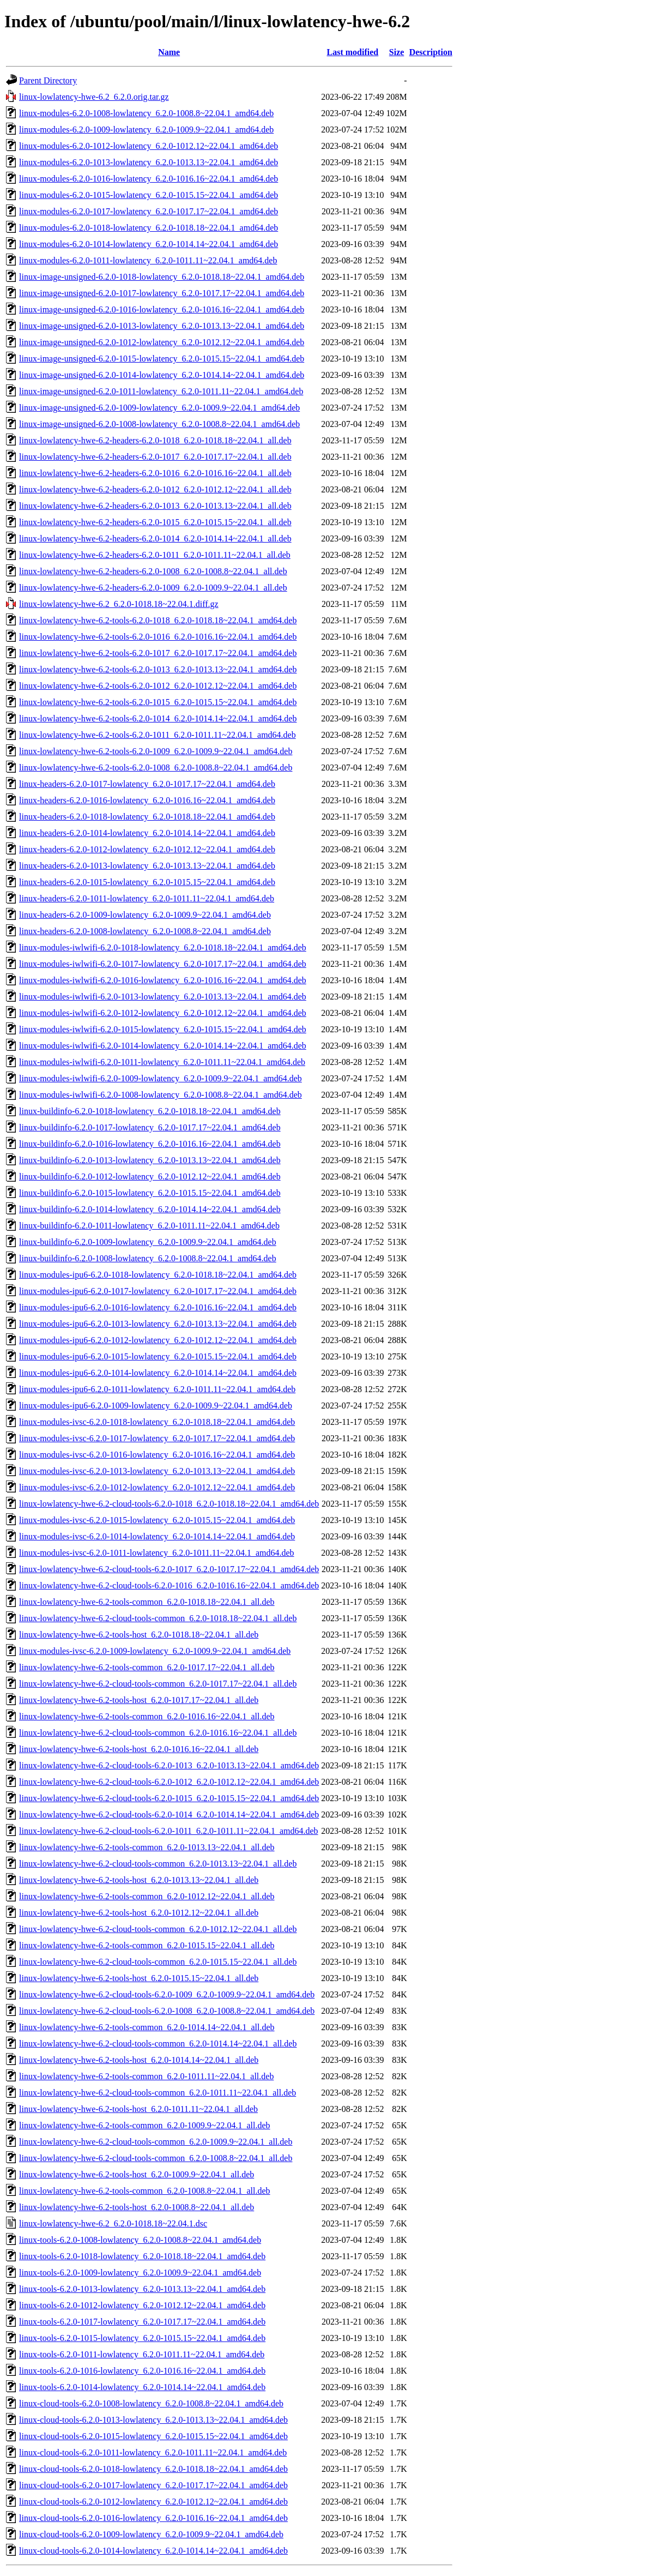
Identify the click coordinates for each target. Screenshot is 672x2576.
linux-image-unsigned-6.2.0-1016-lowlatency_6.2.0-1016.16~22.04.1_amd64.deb (161, 309)
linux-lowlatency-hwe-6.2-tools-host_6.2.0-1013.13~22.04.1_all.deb (138, 1880)
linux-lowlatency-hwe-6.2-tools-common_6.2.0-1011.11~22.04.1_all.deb (146, 2076)
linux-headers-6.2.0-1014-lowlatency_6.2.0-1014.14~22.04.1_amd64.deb (147, 833)
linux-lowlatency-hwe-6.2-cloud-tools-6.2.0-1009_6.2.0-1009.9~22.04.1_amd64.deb (166, 1994)
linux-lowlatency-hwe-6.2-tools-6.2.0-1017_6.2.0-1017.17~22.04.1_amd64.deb (157, 653)
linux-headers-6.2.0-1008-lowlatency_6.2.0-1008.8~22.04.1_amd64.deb (145, 931)
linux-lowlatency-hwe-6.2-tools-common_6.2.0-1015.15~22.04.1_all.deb (147, 1945)
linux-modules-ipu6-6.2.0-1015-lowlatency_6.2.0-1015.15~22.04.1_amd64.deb (157, 1356)
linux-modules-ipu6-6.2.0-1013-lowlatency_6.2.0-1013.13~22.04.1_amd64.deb (157, 1323)
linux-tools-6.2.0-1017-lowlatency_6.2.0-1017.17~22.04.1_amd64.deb (142, 2321)
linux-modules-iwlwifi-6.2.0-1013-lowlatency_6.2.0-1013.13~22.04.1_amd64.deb (162, 996)
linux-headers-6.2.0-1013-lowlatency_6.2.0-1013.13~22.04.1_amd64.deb (147, 865)
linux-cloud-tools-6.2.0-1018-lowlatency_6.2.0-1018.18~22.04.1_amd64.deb (153, 2468)
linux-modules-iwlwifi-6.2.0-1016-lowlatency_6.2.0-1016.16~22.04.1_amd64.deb (162, 980)
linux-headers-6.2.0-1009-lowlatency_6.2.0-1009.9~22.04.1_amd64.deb (145, 914)
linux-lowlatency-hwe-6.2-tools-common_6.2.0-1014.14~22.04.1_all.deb (147, 2027)
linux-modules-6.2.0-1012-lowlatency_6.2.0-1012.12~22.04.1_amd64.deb (148, 146)
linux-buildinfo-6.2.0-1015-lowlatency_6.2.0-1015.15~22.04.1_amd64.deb (150, 1192)
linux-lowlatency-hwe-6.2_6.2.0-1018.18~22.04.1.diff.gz (119, 604)
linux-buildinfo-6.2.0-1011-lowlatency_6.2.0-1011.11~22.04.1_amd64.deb (149, 1225)
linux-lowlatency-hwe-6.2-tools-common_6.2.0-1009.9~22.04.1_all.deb (144, 2125)
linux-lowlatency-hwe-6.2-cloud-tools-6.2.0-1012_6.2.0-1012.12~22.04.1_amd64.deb (169, 1781)
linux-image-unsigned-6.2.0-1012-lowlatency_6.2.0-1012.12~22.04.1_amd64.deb (161, 342)
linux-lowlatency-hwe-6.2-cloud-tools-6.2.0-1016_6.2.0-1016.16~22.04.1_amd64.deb (169, 1585)
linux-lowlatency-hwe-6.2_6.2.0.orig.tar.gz (94, 96)
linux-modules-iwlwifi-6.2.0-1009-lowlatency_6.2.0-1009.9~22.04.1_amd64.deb (160, 1078)
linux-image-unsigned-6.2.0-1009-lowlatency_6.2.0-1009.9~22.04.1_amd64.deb (159, 407)
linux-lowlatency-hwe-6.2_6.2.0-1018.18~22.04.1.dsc (113, 2223)
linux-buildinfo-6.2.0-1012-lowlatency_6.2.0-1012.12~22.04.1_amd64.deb (150, 1176)
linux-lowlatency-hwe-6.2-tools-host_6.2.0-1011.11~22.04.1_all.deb (138, 2109)
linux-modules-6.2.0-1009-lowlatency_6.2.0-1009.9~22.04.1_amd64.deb (146, 129)
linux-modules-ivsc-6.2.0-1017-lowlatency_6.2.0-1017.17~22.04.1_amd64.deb (157, 1438)
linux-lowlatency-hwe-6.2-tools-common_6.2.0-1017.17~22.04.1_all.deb (147, 1667)
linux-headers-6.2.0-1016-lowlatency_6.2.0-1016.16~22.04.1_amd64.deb (147, 800)
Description (430, 52)
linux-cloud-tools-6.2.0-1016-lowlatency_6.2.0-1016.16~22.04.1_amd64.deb (153, 2518)
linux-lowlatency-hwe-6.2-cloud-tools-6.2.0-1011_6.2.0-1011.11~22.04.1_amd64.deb (168, 1830)
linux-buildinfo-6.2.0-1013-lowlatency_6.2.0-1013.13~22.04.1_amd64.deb (150, 1160)
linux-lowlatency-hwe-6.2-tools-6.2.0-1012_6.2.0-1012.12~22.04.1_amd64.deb (157, 685)
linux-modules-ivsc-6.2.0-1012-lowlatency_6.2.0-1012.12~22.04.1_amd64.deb (157, 1487)
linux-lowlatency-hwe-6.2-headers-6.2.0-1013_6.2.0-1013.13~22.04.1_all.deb (155, 505)
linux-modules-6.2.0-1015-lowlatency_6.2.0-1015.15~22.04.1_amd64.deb (148, 195)
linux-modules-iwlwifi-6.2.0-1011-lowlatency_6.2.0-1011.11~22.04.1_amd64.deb (162, 1062)
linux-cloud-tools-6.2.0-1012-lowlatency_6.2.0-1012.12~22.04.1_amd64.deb (153, 2501)
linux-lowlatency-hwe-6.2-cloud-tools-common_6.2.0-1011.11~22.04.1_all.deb (157, 2092)
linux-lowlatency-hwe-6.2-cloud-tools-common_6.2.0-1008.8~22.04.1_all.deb (155, 2158)
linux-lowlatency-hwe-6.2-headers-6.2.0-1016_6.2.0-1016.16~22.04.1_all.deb (155, 473)
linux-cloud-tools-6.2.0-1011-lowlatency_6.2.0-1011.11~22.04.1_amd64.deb (153, 2452)
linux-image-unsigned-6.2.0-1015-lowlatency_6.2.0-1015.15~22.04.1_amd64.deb (161, 358)
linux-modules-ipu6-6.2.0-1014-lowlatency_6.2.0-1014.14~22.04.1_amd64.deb (157, 1372)
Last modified (353, 52)
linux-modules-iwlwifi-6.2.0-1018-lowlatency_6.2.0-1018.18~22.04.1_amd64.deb (162, 947)
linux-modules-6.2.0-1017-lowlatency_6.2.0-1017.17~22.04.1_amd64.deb (148, 211)
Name (169, 52)
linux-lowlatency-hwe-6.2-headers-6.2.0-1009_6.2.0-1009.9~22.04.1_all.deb (153, 587)
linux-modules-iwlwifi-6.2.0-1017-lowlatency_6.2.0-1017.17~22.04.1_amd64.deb (162, 963)
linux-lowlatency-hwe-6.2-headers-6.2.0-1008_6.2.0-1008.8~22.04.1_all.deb (153, 571)
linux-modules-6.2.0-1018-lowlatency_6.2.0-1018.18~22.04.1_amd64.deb (148, 227)
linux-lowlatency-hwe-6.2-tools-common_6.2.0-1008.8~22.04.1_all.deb (144, 2190)
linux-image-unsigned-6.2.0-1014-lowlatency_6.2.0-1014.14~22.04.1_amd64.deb (161, 375)
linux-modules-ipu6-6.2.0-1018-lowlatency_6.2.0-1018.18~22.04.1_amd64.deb (157, 1274)
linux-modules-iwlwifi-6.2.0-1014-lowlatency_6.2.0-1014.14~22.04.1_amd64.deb (162, 1045)
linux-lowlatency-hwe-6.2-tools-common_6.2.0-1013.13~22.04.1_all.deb (147, 1847)
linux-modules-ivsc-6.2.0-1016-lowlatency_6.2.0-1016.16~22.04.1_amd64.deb (157, 1454)
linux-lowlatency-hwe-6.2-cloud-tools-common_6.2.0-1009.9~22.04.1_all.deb (155, 2141)
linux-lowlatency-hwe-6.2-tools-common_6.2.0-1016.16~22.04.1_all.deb (147, 1716)
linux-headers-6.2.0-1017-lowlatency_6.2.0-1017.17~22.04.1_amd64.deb (147, 784)
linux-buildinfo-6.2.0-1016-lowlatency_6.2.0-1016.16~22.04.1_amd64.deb (150, 1143)
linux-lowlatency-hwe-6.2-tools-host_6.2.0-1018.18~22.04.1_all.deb (138, 1634)
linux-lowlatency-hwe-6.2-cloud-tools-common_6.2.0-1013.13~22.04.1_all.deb (157, 1863)
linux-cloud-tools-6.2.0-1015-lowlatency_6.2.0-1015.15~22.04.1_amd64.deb (153, 2436)
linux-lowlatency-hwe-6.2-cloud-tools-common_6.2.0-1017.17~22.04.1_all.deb (157, 1683)
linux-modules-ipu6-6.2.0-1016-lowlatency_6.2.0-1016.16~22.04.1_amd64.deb (157, 1307)
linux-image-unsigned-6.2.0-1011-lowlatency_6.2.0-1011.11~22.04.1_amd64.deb (161, 391)
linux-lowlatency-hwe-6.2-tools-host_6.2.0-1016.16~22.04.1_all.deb (138, 1749)
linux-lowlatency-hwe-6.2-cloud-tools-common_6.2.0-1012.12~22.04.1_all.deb (157, 1929)
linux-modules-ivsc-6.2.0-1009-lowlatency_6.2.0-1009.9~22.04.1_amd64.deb (154, 1651)
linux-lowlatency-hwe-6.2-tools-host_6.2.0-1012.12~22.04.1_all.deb (138, 1912)
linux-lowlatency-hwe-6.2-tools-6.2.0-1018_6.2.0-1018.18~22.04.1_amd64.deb (157, 620)
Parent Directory (48, 80)
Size (396, 52)
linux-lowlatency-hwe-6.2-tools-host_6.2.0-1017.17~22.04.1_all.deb (138, 1700)
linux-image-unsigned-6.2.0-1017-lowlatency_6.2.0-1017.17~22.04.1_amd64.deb (161, 293)
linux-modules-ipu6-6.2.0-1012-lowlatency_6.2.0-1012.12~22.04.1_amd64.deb (157, 1340)
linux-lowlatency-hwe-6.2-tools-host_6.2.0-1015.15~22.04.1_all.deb (138, 1978)
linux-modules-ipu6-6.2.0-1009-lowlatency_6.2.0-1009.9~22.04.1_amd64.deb (155, 1405)
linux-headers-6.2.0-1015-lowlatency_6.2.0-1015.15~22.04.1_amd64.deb (147, 882)
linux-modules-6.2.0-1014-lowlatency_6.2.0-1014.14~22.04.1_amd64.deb (148, 244)
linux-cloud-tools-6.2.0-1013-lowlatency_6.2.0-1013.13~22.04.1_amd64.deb (153, 2419)
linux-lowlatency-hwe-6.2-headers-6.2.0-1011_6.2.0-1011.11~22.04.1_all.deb (154, 554)
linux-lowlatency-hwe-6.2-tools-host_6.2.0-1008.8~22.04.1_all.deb (136, 2207)
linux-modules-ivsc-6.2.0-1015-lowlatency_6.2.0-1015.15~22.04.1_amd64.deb (157, 1520)
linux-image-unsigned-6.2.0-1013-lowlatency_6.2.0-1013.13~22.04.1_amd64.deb (161, 325)
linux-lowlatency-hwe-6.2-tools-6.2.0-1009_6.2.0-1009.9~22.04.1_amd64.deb (155, 751)
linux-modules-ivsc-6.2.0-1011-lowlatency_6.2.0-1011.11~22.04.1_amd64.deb (156, 1552)
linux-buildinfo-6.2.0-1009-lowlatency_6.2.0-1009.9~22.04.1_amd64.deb (147, 1242)
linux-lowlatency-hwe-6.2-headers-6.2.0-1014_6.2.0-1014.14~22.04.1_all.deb (155, 538)
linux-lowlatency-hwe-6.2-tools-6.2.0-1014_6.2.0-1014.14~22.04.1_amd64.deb (157, 718)
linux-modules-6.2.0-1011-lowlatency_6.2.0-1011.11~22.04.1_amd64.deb (148, 260)
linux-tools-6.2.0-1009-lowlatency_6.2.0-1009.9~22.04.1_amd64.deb (140, 2272)
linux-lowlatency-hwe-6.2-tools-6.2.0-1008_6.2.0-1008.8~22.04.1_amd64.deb (155, 767)
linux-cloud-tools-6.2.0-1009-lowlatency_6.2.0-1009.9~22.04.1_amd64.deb (151, 2534)
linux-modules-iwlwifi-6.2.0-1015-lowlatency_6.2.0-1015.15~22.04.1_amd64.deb (162, 1029)
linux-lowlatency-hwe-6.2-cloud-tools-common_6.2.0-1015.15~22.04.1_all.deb (157, 1961)
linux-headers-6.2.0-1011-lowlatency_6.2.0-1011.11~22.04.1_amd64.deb (146, 898)
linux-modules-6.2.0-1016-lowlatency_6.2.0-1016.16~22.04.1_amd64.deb (148, 178)
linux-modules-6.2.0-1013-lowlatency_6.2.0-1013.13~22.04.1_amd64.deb (148, 162)
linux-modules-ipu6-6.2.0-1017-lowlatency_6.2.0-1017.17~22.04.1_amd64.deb (157, 1291)
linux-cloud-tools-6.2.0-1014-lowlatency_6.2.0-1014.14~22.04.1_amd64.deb (153, 2550)
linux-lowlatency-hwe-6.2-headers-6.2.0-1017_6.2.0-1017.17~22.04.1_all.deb (155, 456)
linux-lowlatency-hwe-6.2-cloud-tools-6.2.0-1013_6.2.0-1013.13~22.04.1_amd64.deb (169, 1765)
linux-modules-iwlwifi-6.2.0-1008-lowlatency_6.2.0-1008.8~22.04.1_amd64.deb (160, 1094)
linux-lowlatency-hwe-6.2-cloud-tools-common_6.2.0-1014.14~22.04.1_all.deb (157, 2043)
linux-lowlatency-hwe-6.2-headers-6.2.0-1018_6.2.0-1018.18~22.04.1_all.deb (155, 440)
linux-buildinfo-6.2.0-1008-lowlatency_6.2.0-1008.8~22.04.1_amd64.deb (147, 1258)
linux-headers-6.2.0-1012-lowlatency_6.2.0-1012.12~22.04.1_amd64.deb (147, 849)
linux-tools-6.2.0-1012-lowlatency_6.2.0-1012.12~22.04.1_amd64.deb (142, 2305)
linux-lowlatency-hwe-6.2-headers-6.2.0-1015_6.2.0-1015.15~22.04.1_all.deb (155, 522)
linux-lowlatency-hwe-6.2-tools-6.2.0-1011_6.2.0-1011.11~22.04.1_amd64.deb (157, 734)
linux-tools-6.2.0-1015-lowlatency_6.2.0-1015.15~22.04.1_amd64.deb (142, 2338)
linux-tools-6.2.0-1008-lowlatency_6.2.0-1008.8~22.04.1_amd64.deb (140, 2239)
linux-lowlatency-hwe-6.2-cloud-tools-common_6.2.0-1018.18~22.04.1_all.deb (157, 1618)
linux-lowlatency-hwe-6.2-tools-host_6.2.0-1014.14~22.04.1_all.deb (138, 2060)
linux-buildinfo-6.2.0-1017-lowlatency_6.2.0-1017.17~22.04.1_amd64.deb (150, 1127)
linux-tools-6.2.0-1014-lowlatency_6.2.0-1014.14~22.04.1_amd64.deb (142, 2387)
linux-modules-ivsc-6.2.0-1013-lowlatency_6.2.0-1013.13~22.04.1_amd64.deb (157, 1471)
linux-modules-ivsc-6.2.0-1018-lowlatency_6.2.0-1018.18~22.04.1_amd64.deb (157, 1422)
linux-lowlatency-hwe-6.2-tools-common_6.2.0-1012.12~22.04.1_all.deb (147, 1896)
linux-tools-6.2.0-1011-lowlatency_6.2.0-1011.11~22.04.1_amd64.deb (141, 2354)
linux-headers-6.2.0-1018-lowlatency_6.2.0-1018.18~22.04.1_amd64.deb (147, 816)
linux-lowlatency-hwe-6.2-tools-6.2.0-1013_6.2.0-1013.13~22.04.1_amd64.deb (157, 669)
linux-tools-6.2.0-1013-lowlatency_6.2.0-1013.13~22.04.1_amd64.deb (142, 2289)
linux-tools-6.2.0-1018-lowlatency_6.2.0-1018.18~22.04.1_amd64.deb (142, 2256)
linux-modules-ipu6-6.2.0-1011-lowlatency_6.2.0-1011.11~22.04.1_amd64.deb (157, 1389)
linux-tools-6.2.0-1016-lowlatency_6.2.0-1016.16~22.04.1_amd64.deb (142, 2370)
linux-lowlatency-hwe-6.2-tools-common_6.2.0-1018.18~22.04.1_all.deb (147, 1601)
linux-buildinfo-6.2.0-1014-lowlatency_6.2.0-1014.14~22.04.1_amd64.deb (150, 1209)
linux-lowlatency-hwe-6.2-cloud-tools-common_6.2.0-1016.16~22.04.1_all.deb (157, 1732)
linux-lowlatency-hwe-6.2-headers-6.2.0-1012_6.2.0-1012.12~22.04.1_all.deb (155, 489)
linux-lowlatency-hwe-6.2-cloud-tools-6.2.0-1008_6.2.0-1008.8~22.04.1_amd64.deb (166, 2010)
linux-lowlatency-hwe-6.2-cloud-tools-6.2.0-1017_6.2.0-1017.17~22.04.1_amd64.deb (169, 1569)
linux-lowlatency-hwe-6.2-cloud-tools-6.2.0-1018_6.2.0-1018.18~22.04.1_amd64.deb (169, 1503)
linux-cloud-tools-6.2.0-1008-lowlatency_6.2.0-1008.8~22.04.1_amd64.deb (151, 2403)
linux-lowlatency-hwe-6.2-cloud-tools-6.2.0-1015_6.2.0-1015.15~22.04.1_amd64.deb (169, 1798)
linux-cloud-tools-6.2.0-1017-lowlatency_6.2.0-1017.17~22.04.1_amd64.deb (153, 2485)
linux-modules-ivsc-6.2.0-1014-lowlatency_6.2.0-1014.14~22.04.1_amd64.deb (157, 1536)
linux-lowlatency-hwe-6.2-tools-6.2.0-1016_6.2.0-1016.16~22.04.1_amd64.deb (157, 636)
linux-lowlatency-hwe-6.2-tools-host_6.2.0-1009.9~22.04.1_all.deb (136, 2174)
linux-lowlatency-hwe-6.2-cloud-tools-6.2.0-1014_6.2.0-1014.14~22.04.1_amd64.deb (169, 1814)
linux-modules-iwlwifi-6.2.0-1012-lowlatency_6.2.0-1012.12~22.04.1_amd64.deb (162, 1013)
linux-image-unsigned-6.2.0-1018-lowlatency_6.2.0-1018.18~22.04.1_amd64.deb (161, 276)
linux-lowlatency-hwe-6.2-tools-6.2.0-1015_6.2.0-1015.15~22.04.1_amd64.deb (157, 702)
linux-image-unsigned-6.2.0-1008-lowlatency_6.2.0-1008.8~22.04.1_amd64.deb (159, 424)
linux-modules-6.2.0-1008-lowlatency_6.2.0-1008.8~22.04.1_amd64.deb (146, 113)
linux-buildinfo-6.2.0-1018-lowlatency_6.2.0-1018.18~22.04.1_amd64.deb (150, 1111)
